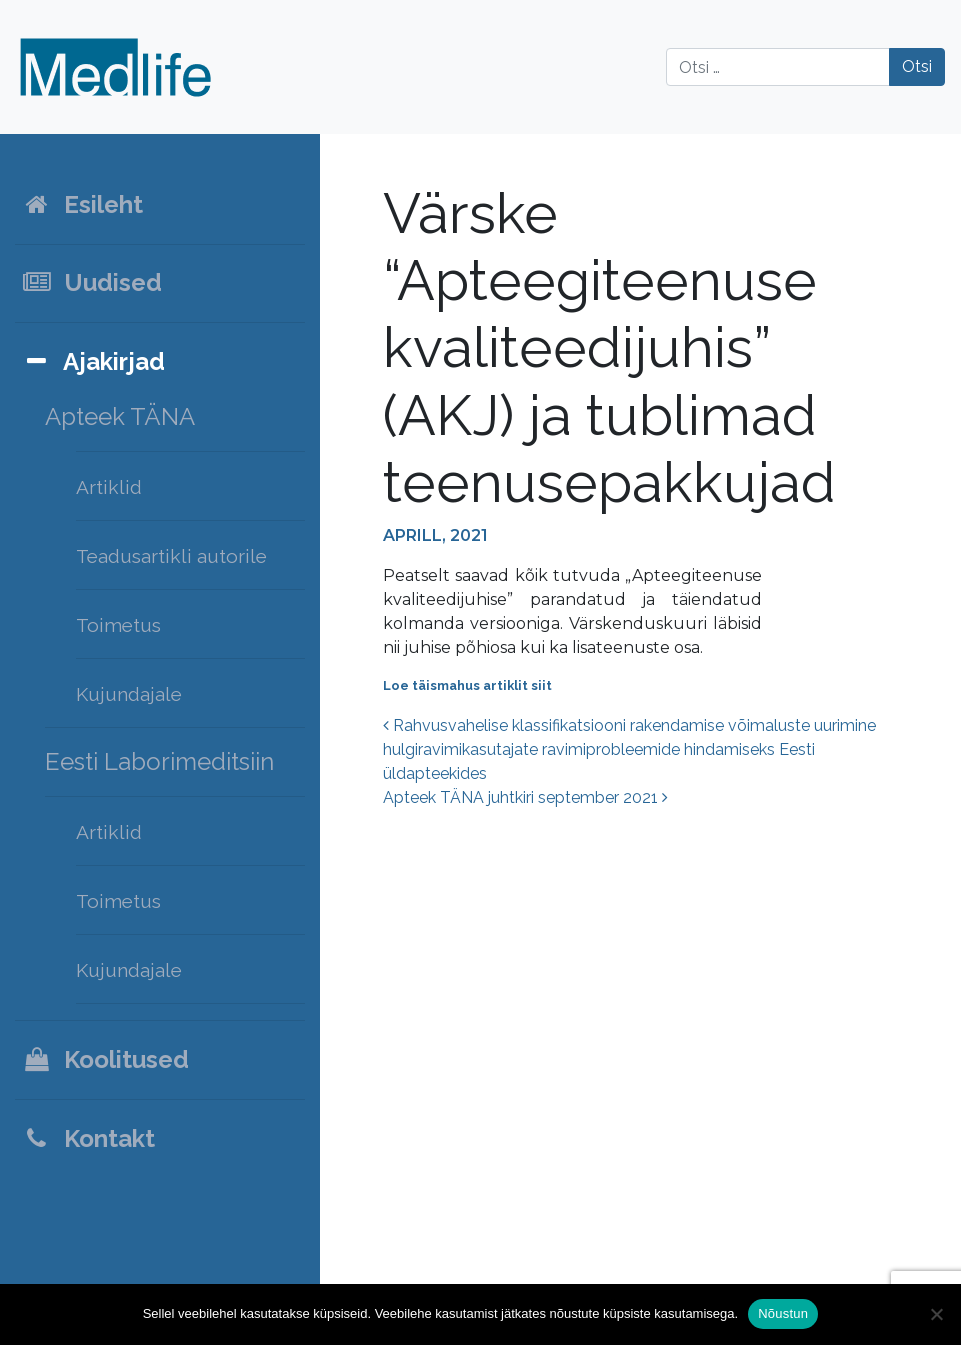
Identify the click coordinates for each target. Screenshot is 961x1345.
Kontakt (88, 1138)
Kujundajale (129, 694)
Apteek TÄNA (120, 416)
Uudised (91, 282)
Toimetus (118, 625)
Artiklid (109, 487)
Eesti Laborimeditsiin (159, 761)
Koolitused (105, 1059)
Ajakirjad (93, 361)
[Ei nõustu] (936, 1314)
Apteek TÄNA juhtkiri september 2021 (525, 797)
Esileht (82, 204)
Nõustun (783, 1313)
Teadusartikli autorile (171, 556)
